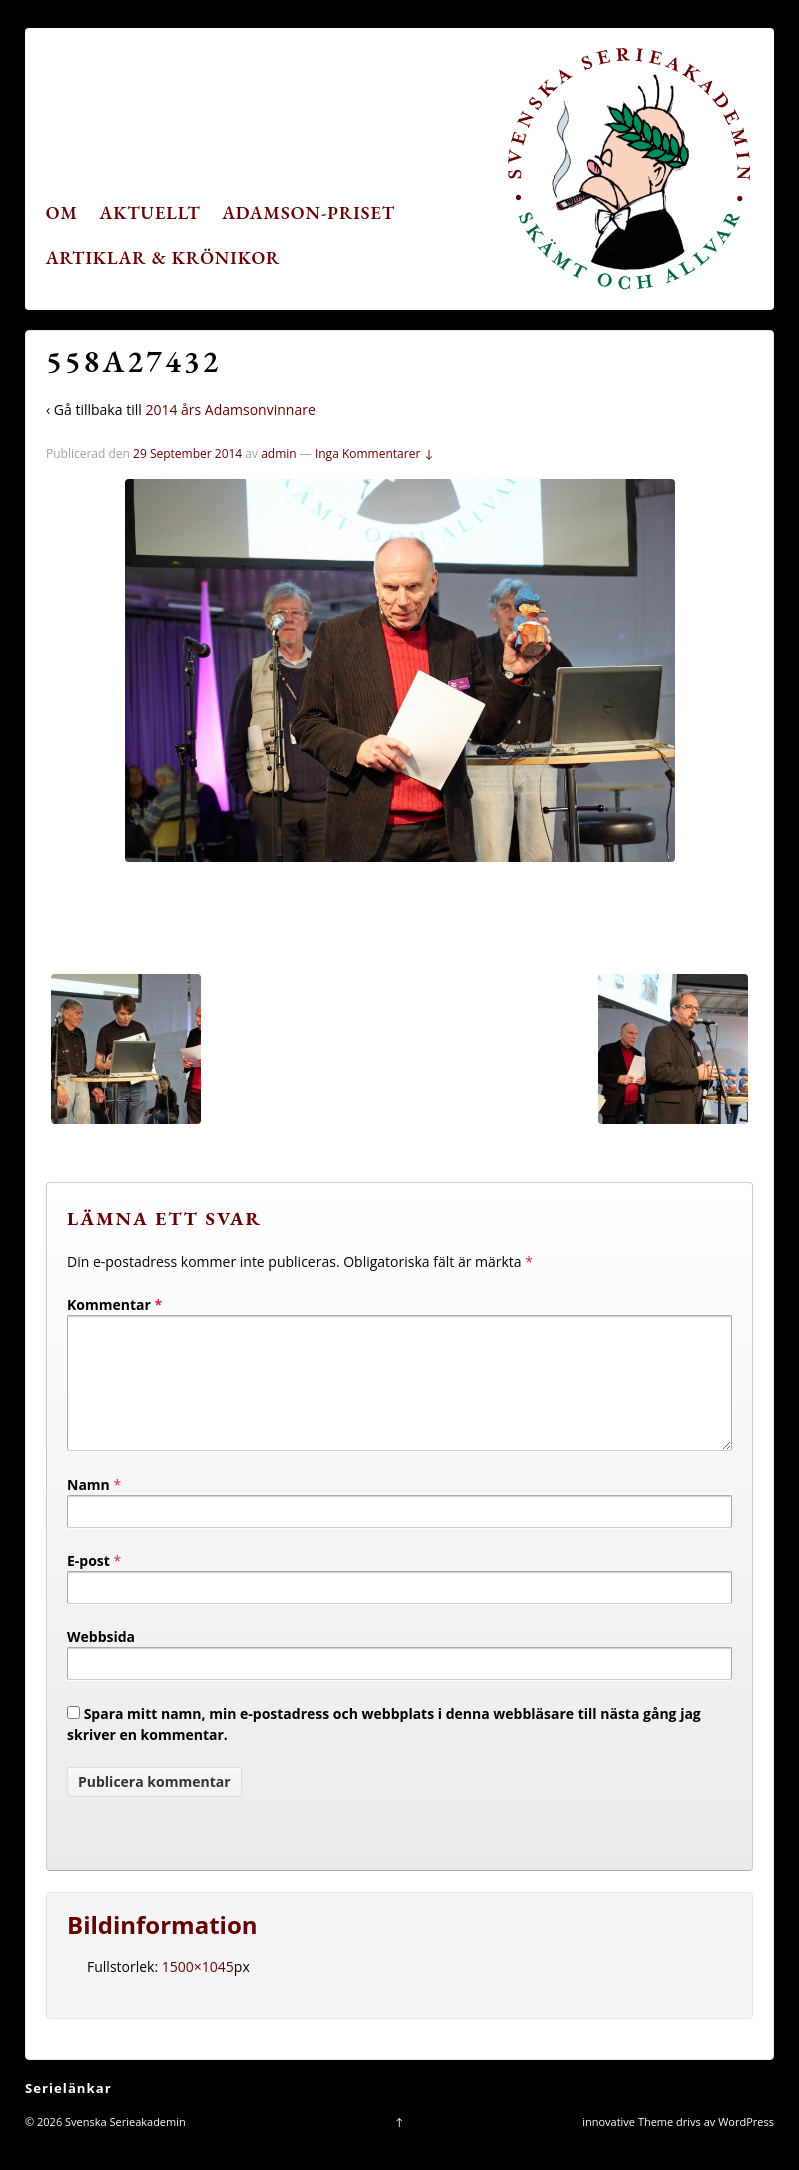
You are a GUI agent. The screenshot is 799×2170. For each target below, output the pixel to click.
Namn (88, 1508)
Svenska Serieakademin (124, 2145)
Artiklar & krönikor (163, 257)
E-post (88, 1584)
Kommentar (114, 1304)
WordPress (746, 2145)
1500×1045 (198, 1990)
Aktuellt (150, 212)
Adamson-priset (308, 212)
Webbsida (101, 1660)
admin (279, 453)
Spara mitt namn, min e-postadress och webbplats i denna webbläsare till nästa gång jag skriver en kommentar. (384, 1748)
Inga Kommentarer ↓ (374, 453)
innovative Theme (627, 2145)
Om (62, 212)
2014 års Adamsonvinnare (230, 409)
